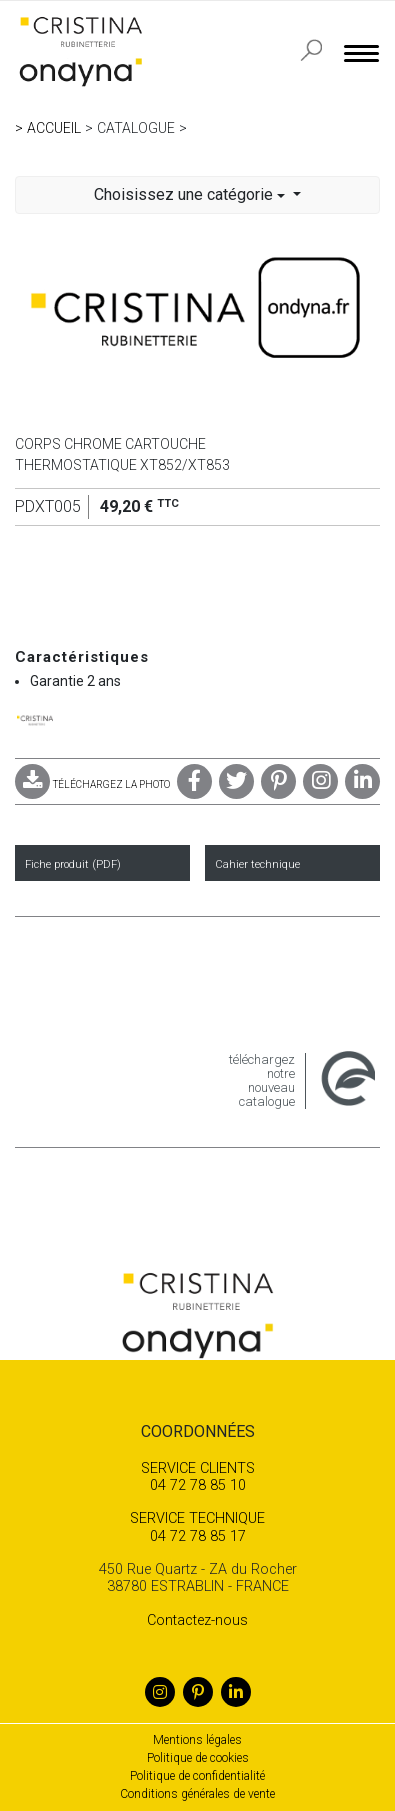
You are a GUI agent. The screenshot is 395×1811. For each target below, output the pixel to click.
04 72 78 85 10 (197, 1477)
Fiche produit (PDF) (73, 864)
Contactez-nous (197, 1620)
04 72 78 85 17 (197, 1527)
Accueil (54, 128)
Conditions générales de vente (197, 1794)
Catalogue (136, 128)
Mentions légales (197, 1740)
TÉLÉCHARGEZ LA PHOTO (92, 784)
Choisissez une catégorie (191, 194)
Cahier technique (257, 864)
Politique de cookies (198, 1758)
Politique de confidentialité (197, 1776)
